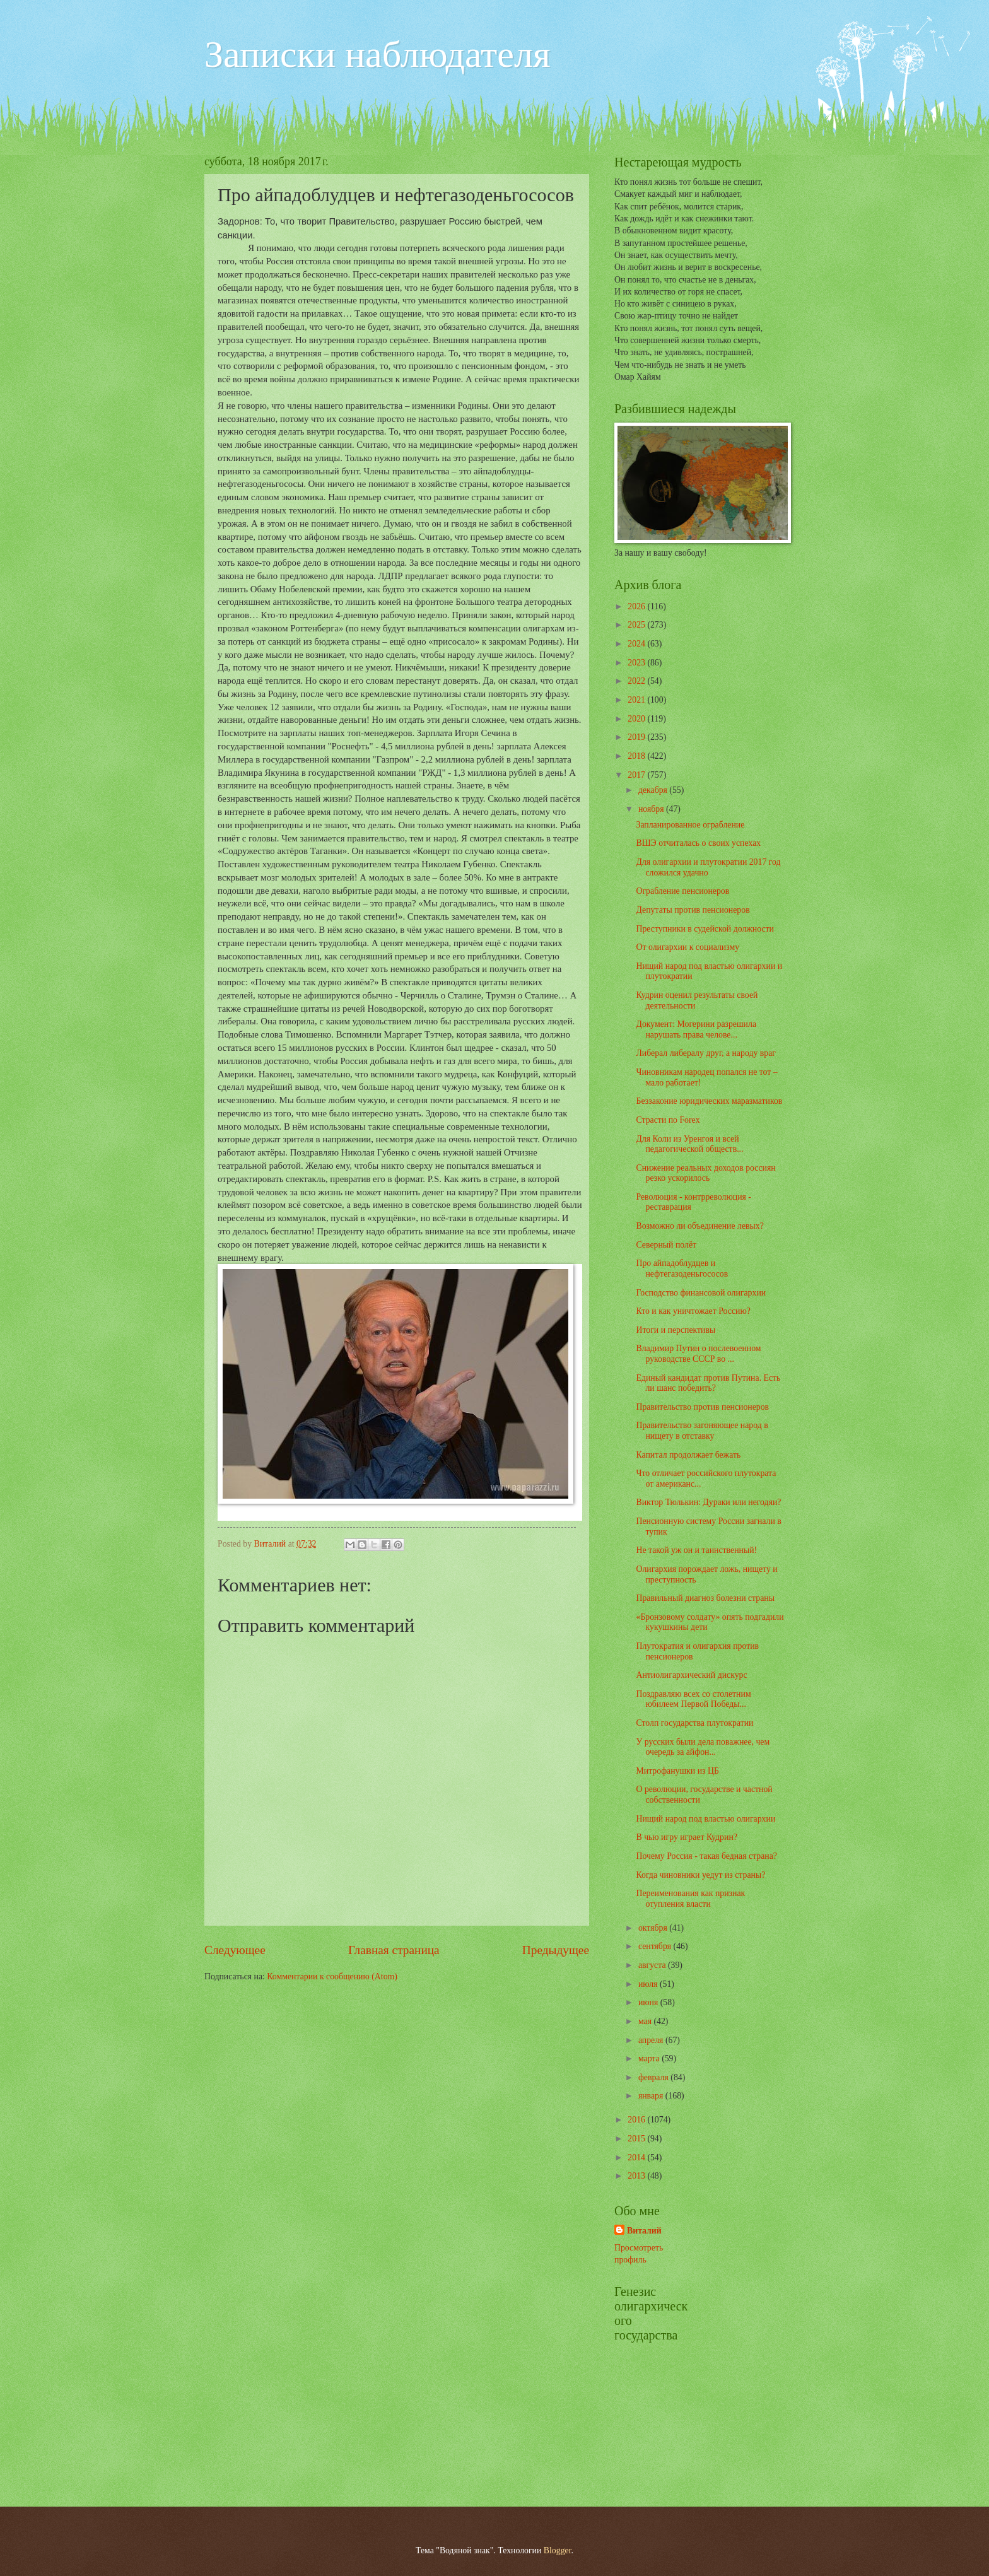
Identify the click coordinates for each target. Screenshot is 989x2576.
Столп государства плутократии (694, 1723)
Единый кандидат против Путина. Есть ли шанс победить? (708, 1383)
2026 (637, 606)
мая (646, 2021)
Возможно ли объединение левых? (699, 1226)
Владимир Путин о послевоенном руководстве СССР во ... (698, 1354)
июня (649, 2002)
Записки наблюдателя (377, 54)
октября (653, 1928)
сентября (656, 1946)
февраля (654, 2077)
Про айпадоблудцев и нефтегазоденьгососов (682, 1268)
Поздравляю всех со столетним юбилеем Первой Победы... (693, 1699)
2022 (637, 681)
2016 (637, 2119)
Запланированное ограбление (690, 824)
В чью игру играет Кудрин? (686, 1837)
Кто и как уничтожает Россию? (693, 1311)
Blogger (557, 2550)
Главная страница (394, 1950)
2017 (637, 775)
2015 (637, 2138)
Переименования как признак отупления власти (690, 1898)
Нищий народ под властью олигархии (705, 1819)
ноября (652, 809)
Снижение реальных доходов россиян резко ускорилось (705, 1173)
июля (649, 1984)
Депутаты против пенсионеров (692, 910)
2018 (637, 756)
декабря (653, 790)
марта (650, 2058)
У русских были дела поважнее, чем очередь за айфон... (703, 1747)
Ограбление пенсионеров (682, 891)
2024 (637, 643)
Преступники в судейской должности (705, 929)
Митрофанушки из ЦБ (677, 1771)
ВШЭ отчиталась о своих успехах (698, 843)
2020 (637, 718)
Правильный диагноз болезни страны (705, 1598)
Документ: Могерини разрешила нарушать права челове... (696, 1029)
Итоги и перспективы (675, 1330)
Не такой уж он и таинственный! (696, 1550)
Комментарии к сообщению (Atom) (332, 1976)
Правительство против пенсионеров (702, 1407)
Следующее (235, 1950)
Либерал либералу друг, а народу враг (705, 1053)
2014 (637, 2157)
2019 (637, 737)
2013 (637, 2176)
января (651, 2095)
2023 (637, 662)
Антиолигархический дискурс (691, 1675)
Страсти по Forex (667, 1120)
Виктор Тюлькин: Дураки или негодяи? (708, 1502)
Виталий (644, 2230)
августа (653, 1965)
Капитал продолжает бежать (688, 1455)
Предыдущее (555, 1950)
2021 (637, 700)
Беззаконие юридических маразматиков (709, 1101)
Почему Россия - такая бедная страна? (706, 1856)
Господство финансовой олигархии (701, 1292)
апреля (651, 2040)
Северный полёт (666, 1245)
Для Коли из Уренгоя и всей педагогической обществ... (689, 1144)
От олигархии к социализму (687, 947)
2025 (637, 624)
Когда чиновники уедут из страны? (700, 1875)
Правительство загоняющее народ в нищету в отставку (702, 1430)
